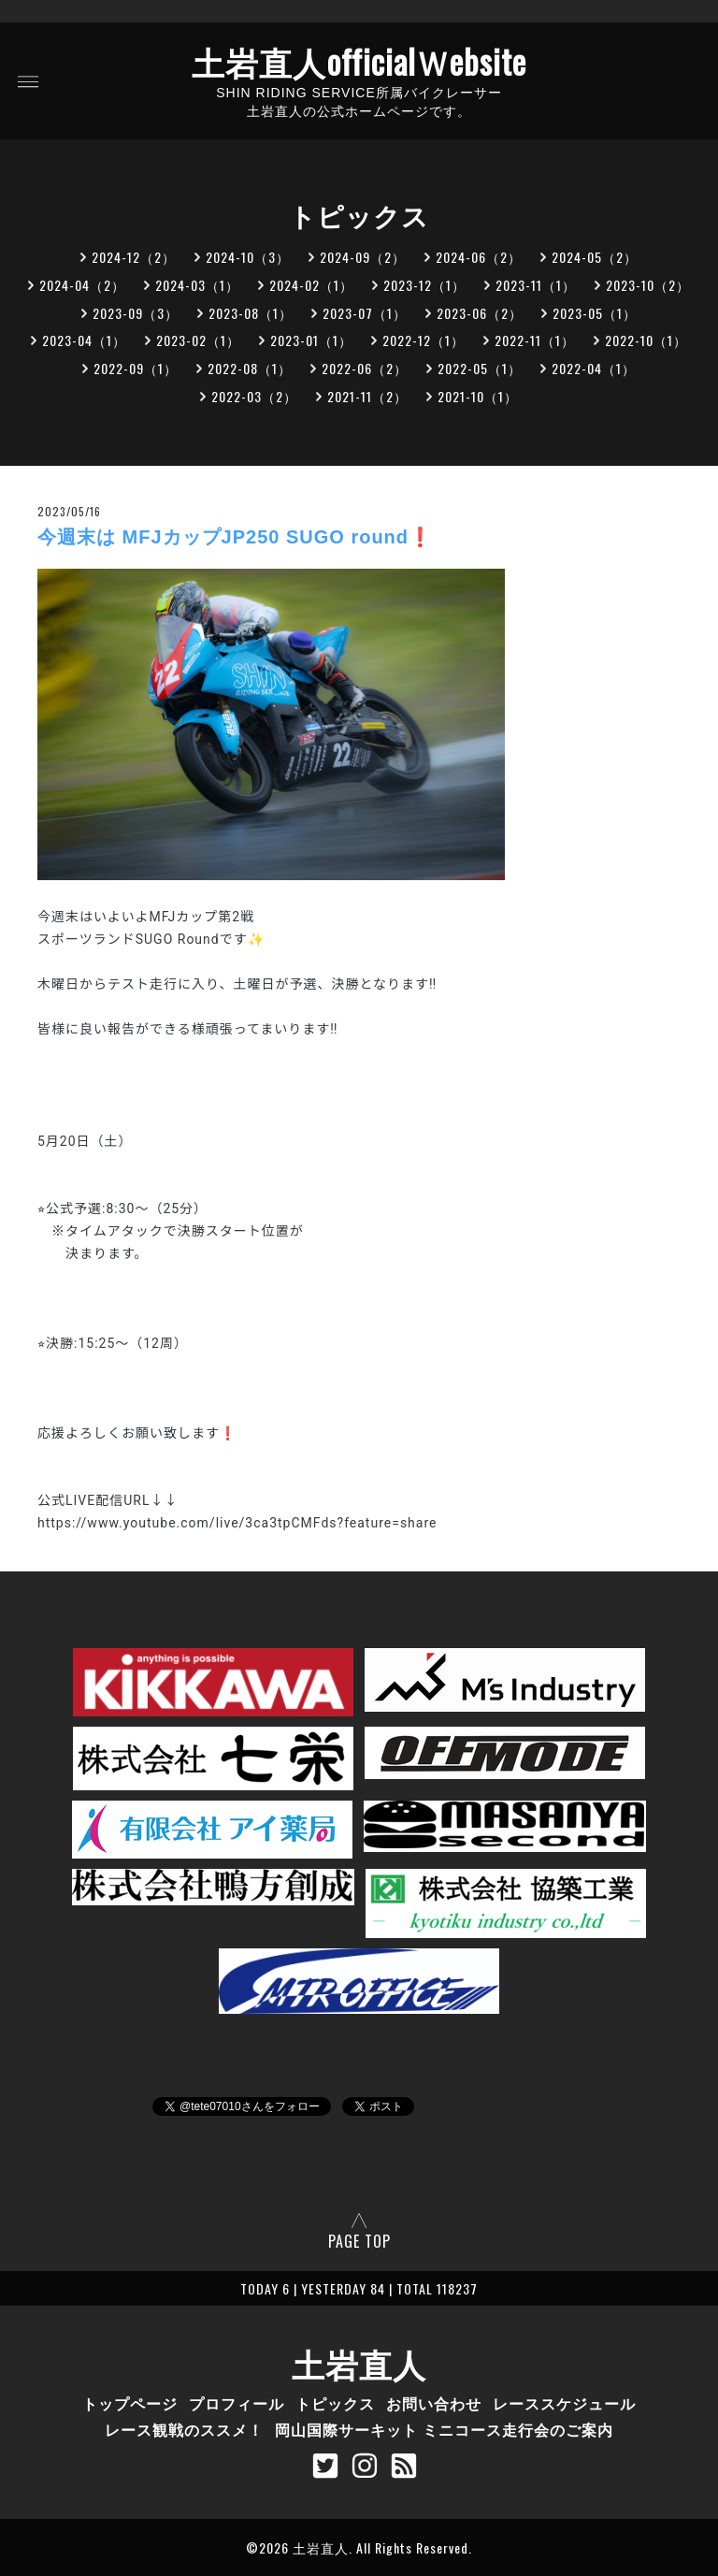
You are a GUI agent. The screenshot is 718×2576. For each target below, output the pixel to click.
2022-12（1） (423, 340)
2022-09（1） (135, 368)
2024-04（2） (82, 285)
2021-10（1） (478, 396)
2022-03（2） (254, 396)
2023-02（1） (198, 340)
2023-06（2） (480, 313)
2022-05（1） (480, 368)
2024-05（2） (595, 257)
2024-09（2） (363, 257)
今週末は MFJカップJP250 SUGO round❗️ (235, 537)
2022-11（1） (535, 340)
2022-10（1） (646, 340)
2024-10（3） (248, 257)
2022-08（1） (250, 368)
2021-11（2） (367, 396)
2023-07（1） (365, 313)
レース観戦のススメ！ (184, 2429)
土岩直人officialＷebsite (359, 60)
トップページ (130, 2403)
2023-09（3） (136, 313)
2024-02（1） (311, 285)
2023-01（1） (311, 340)
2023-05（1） (595, 313)
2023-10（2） (648, 285)
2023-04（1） (84, 340)
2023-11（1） (535, 285)
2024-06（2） (479, 257)
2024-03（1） (197, 285)
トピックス (335, 2403)
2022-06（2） (365, 368)
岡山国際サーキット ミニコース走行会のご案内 (444, 2429)
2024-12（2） (134, 257)
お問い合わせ (433, 2403)
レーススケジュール (564, 2403)
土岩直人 (359, 2362)
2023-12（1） (424, 285)
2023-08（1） (250, 313)
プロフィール (236, 2403)
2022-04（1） (594, 368)
